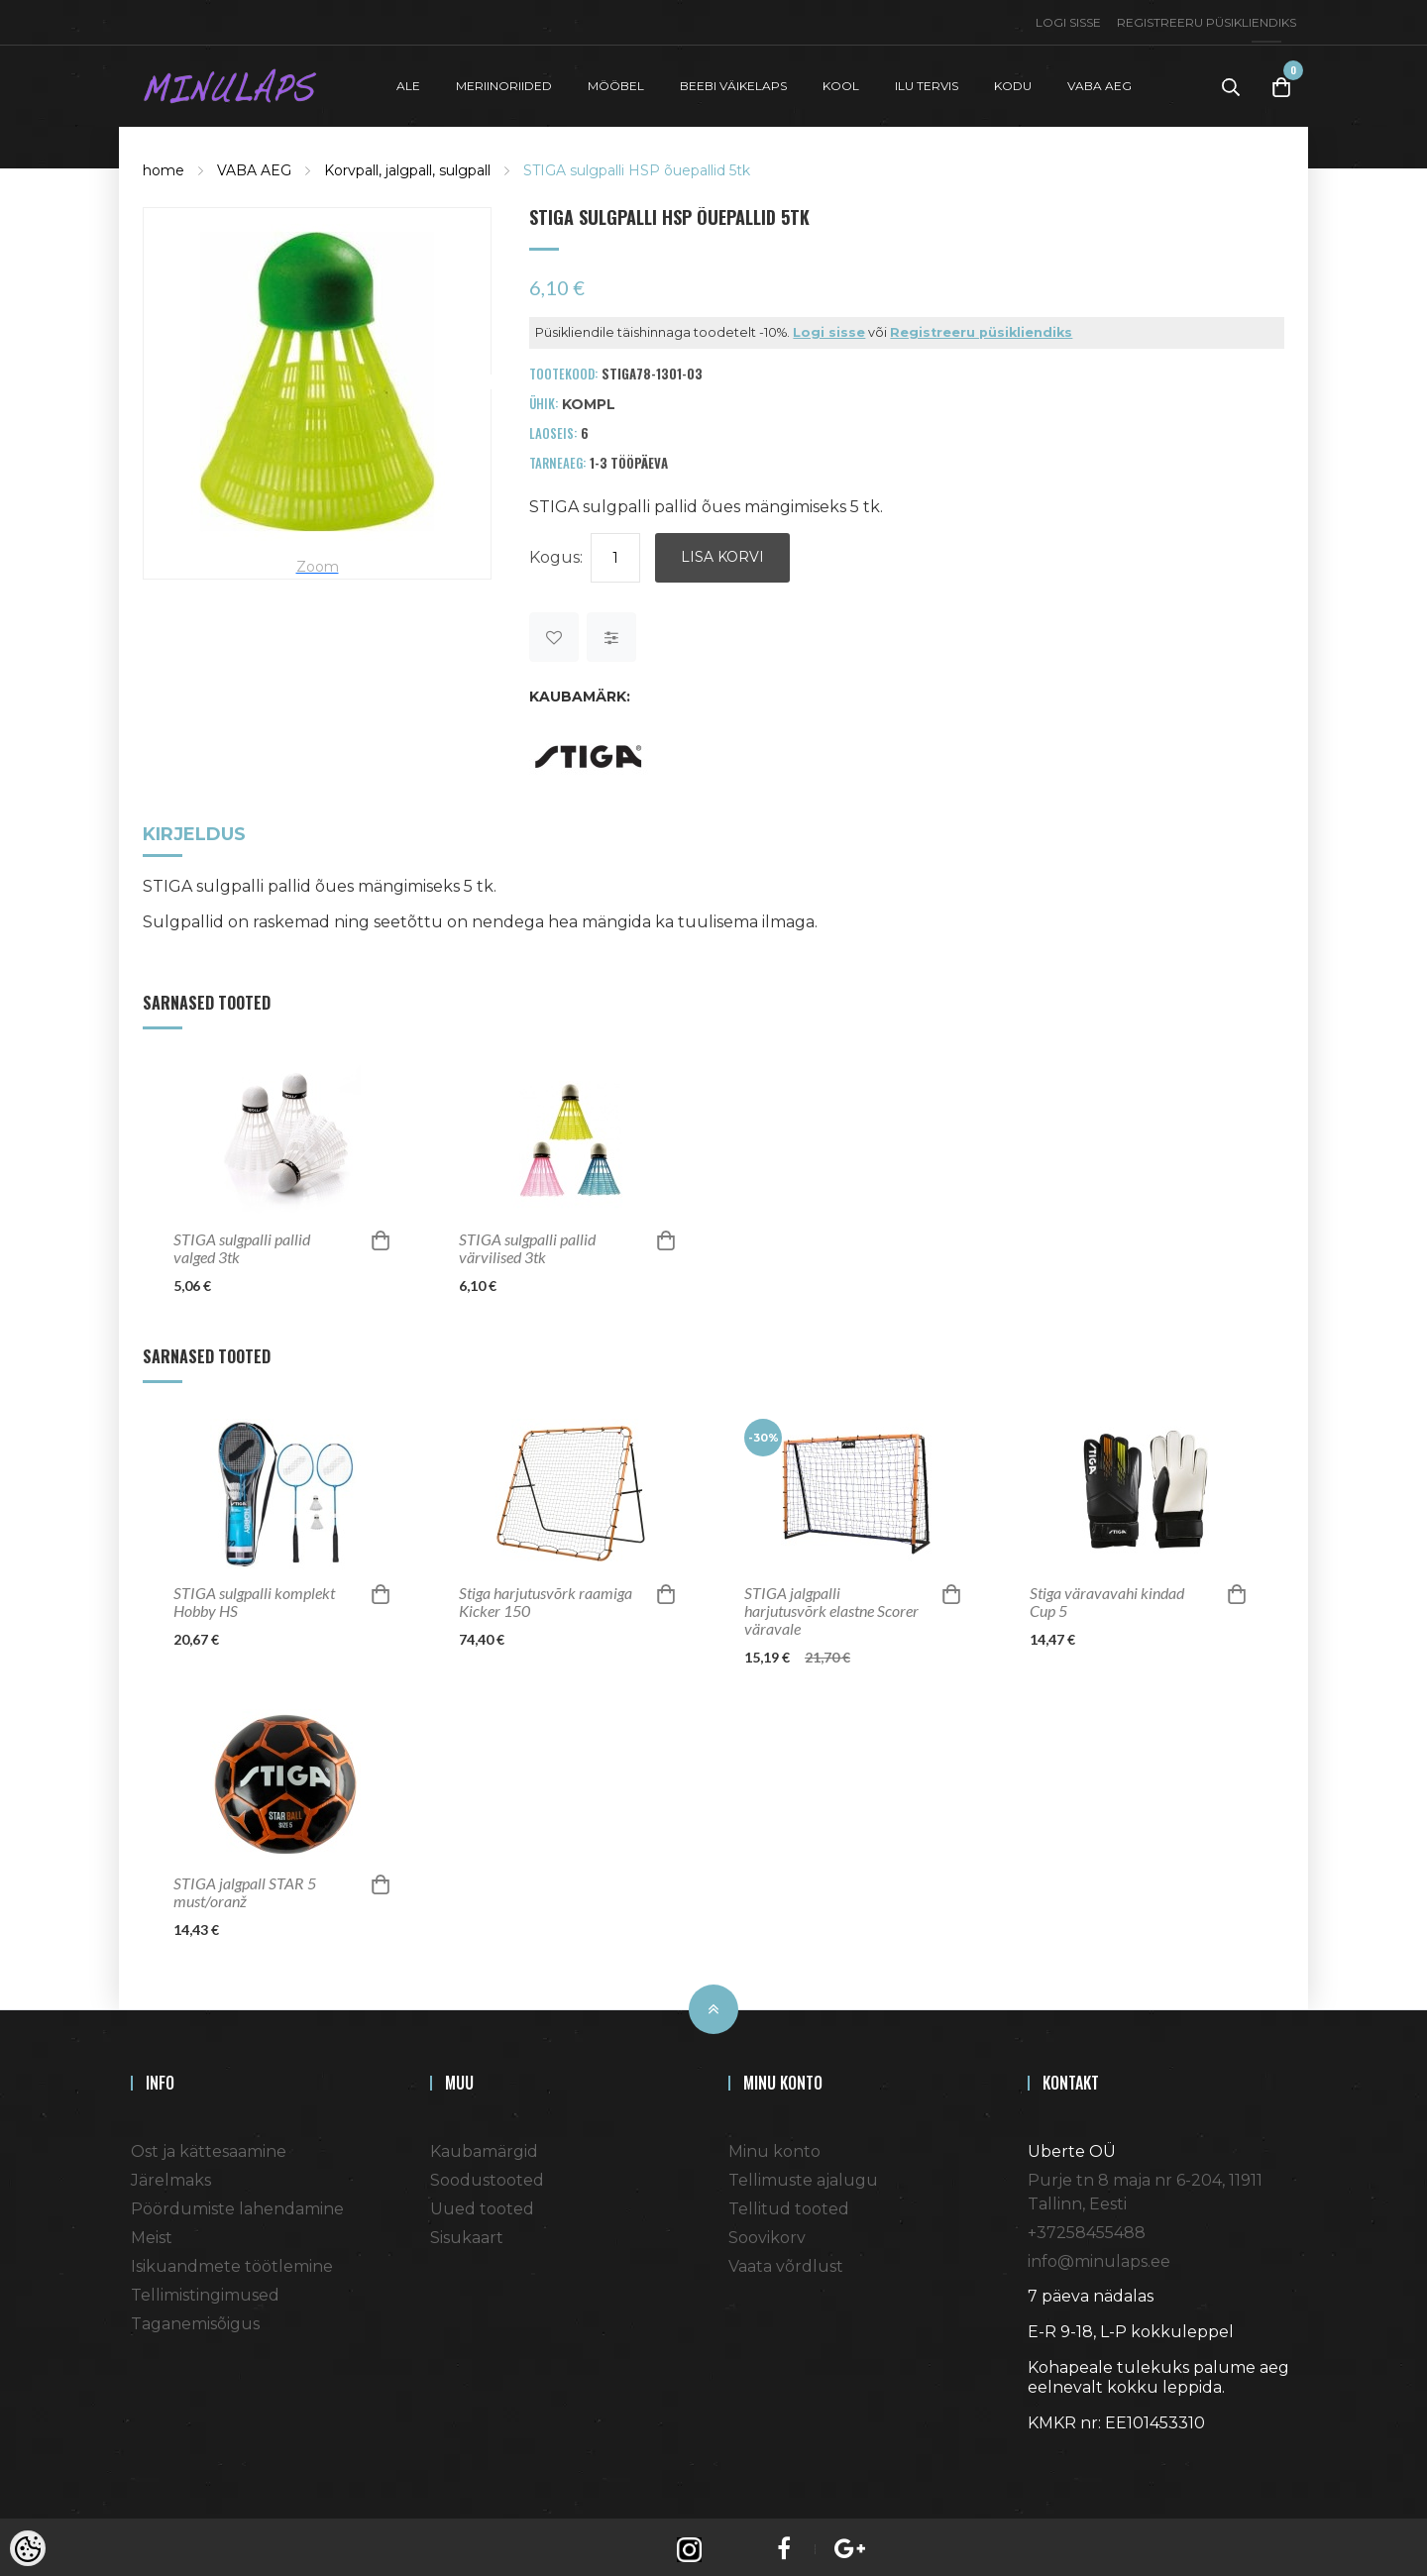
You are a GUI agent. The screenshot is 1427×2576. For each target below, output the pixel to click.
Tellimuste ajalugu (803, 2174)
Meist (151, 2231)
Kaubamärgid (484, 2145)
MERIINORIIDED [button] (504, 82)
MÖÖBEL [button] (616, 82)
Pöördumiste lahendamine (237, 2203)
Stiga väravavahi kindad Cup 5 (1107, 1596)
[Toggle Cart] (1281, 83)
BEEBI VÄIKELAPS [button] (733, 82)
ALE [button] (408, 82)
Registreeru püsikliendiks (1206, 22)
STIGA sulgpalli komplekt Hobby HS (254, 1596)
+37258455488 (1087, 2226)
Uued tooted (482, 2203)
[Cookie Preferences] (28, 2548)
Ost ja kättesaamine (208, 2145)
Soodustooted (487, 2174)
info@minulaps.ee (1099, 2255)
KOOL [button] (841, 82)
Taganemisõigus (195, 2317)
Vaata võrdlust (785, 2260)
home (163, 164)
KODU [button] (1013, 82)
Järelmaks (171, 2174)
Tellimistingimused (205, 2289)
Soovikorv (767, 2231)
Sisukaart (466, 2231)
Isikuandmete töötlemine (232, 2260)
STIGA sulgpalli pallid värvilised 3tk (527, 1242)
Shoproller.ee (1062, 2453)
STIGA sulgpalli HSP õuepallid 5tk (636, 164)
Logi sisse (1068, 22)
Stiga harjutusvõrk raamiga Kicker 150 (545, 1596)
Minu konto (774, 2145)
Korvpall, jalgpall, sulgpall (407, 164)
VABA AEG (254, 164)
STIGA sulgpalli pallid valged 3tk (241, 1242)
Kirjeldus (194, 829)
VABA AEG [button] (1099, 82)
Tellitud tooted (788, 2203)
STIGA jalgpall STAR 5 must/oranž (244, 1886)
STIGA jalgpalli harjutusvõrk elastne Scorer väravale (831, 1605)
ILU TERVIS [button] (926, 82)
